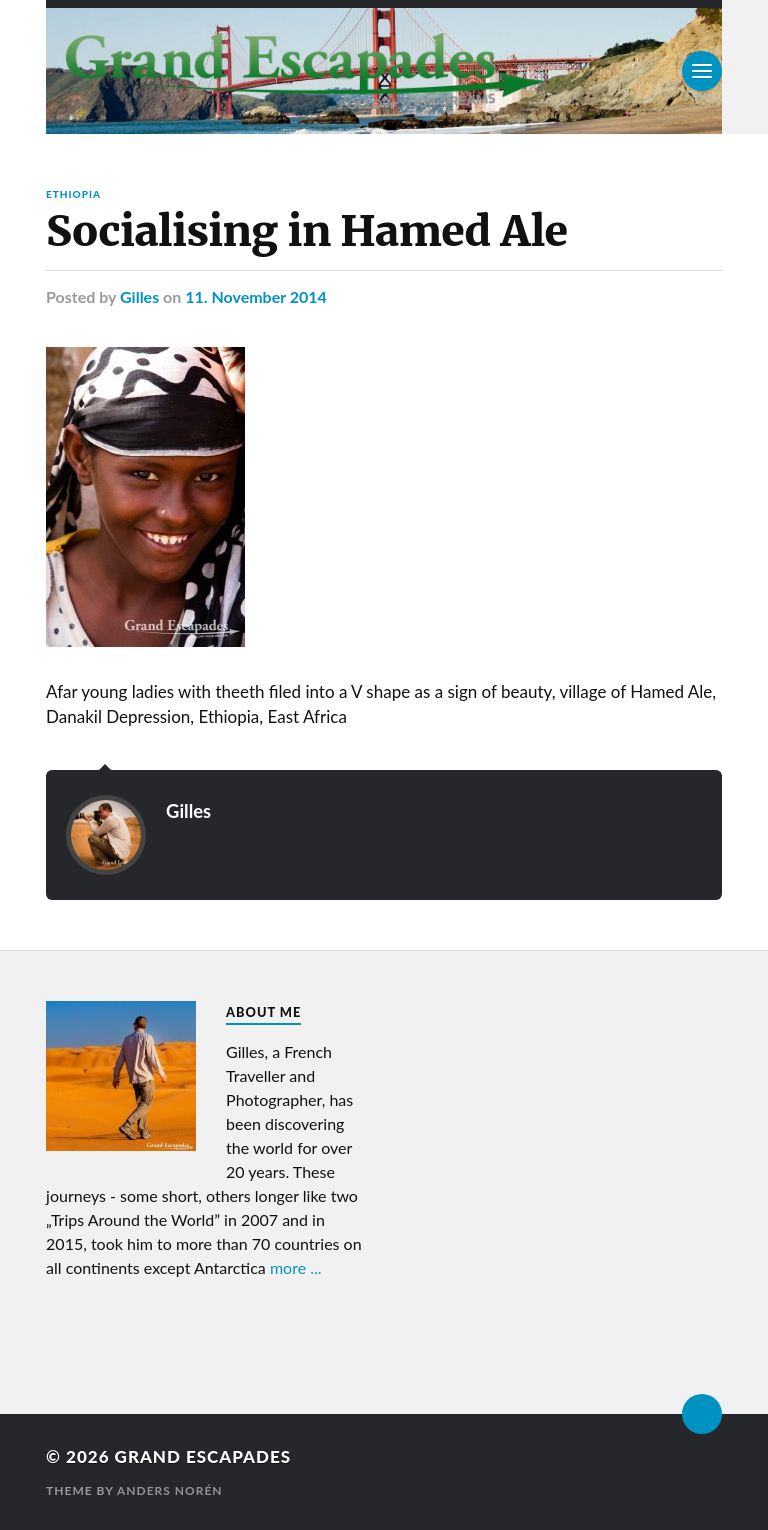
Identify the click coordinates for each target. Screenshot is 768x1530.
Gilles (139, 296)
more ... (296, 1267)
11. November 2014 (256, 296)
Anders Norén (170, 1490)
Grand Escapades (203, 1456)
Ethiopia (73, 194)
